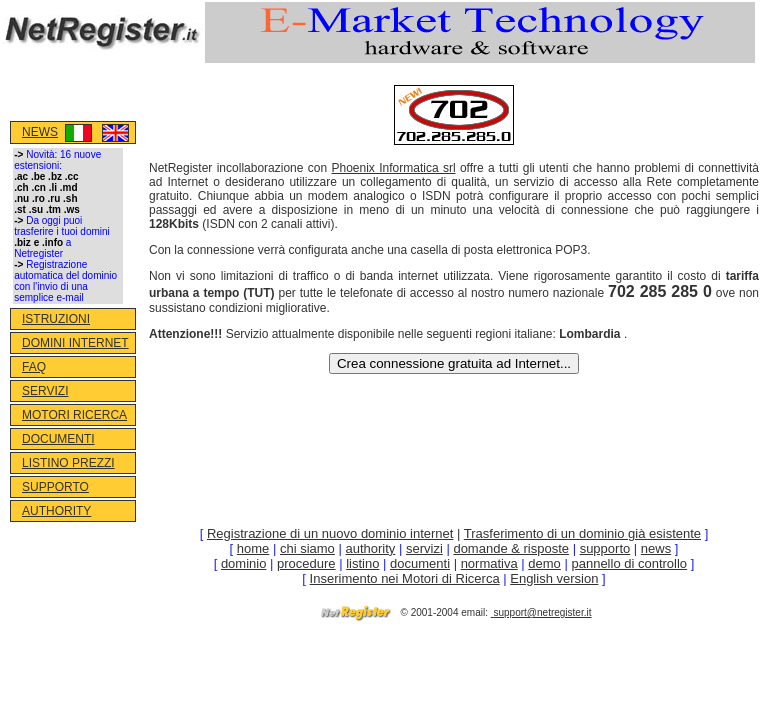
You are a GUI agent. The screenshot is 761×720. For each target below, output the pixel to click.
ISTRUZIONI (56, 319)
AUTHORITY (56, 511)
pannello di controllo (629, 563)
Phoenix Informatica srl (393, 168)
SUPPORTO (55, 487)
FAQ (34, 367)
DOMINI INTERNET (75, 343)
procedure (306, 563)
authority (370, 548)
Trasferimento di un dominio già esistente (582, 533)
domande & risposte (511, 548)
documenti (420, 563)
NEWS (40, 132)
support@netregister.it (543, 612)
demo (544, 563)
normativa (489, 563)
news (656, 548)
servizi (424, 548)
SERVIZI (45, 391)
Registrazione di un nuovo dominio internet (330, 533)
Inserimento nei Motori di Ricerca (405, 578)
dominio (244, 563)
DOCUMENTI (58, 439)
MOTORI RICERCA (74, 415)
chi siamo (307, 548)
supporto (605, 548)
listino (362, 563)
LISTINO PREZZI (68, 463)
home (253, 548)
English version (554, 578)
